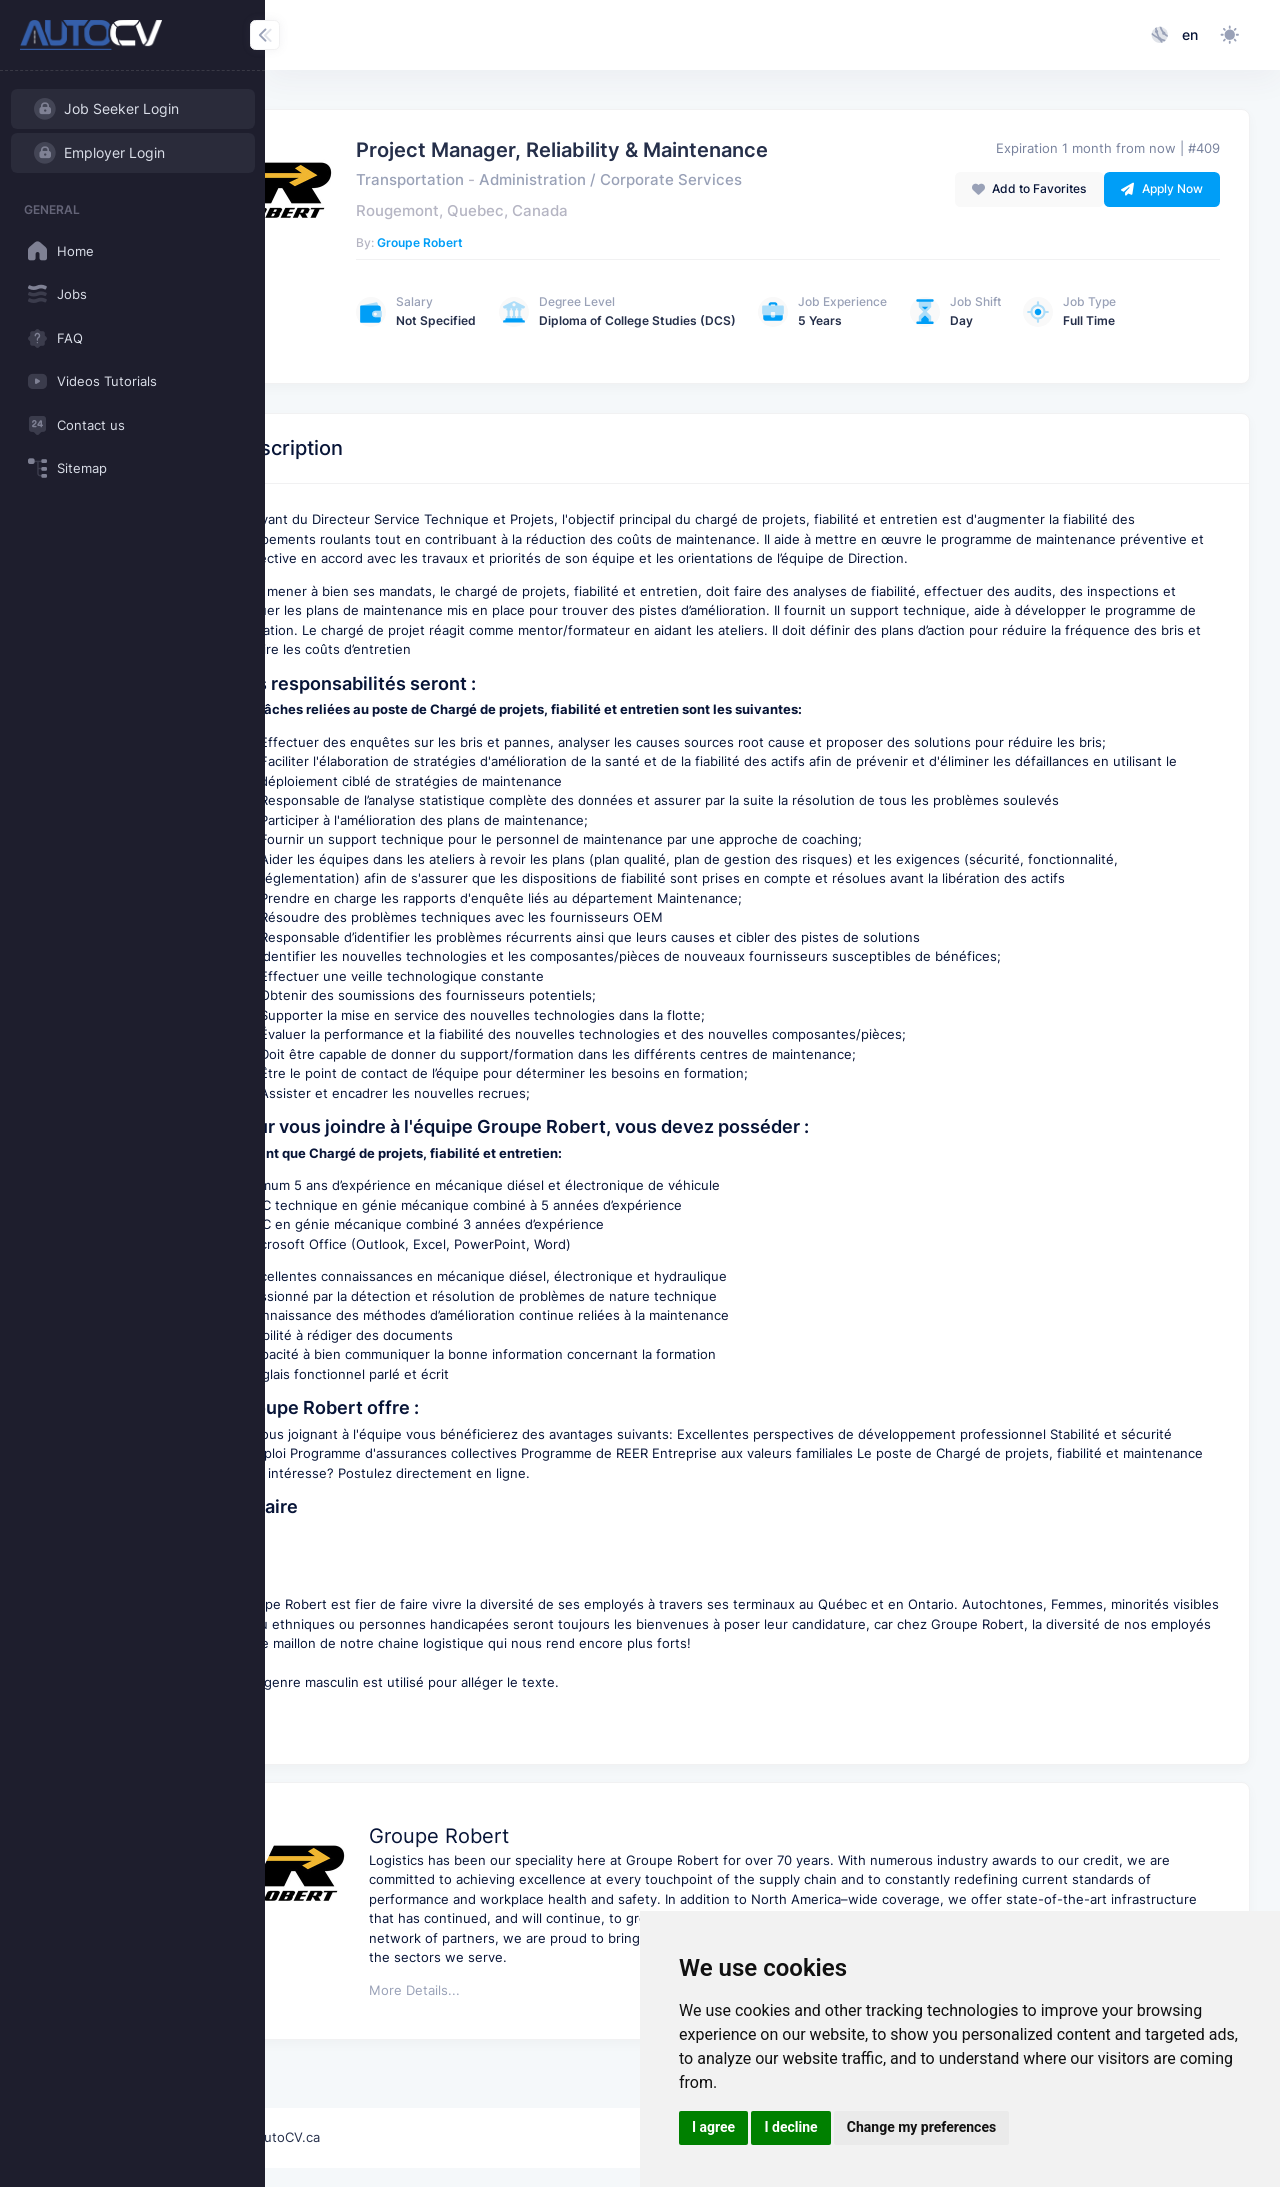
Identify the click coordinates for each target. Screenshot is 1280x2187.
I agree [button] (713, 2127)
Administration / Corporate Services (702, 180)
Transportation (502, 180)
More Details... (506, 2057)
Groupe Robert (512, 242)
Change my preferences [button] (921, 2127)
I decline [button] (790, 2127)
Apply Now (1162, 188)
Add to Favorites (1029, 188)
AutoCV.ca (378, 2137)
